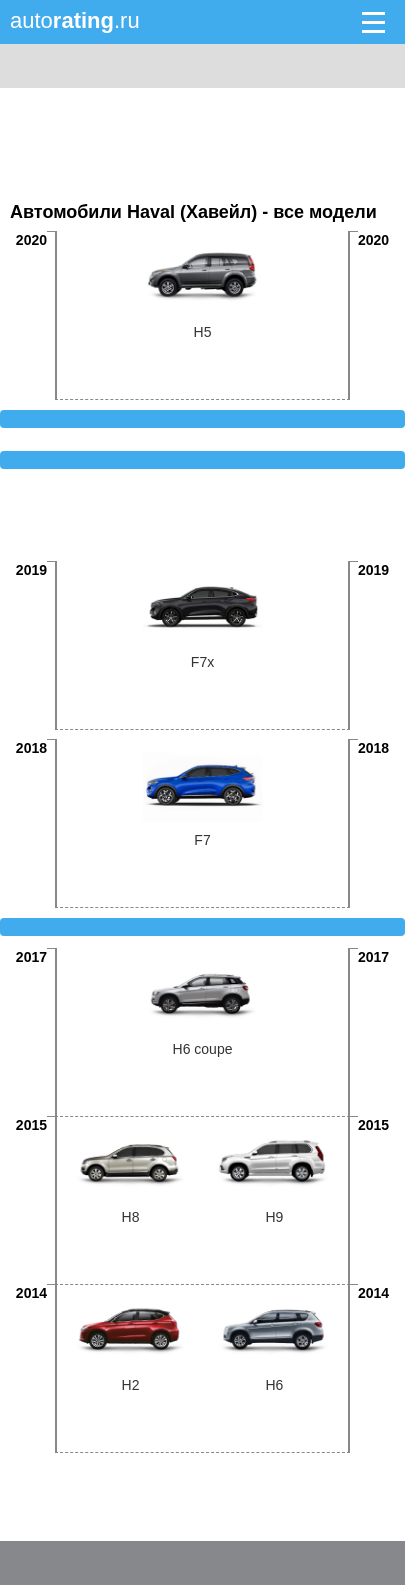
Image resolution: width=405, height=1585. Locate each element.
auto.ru (75, 20)
